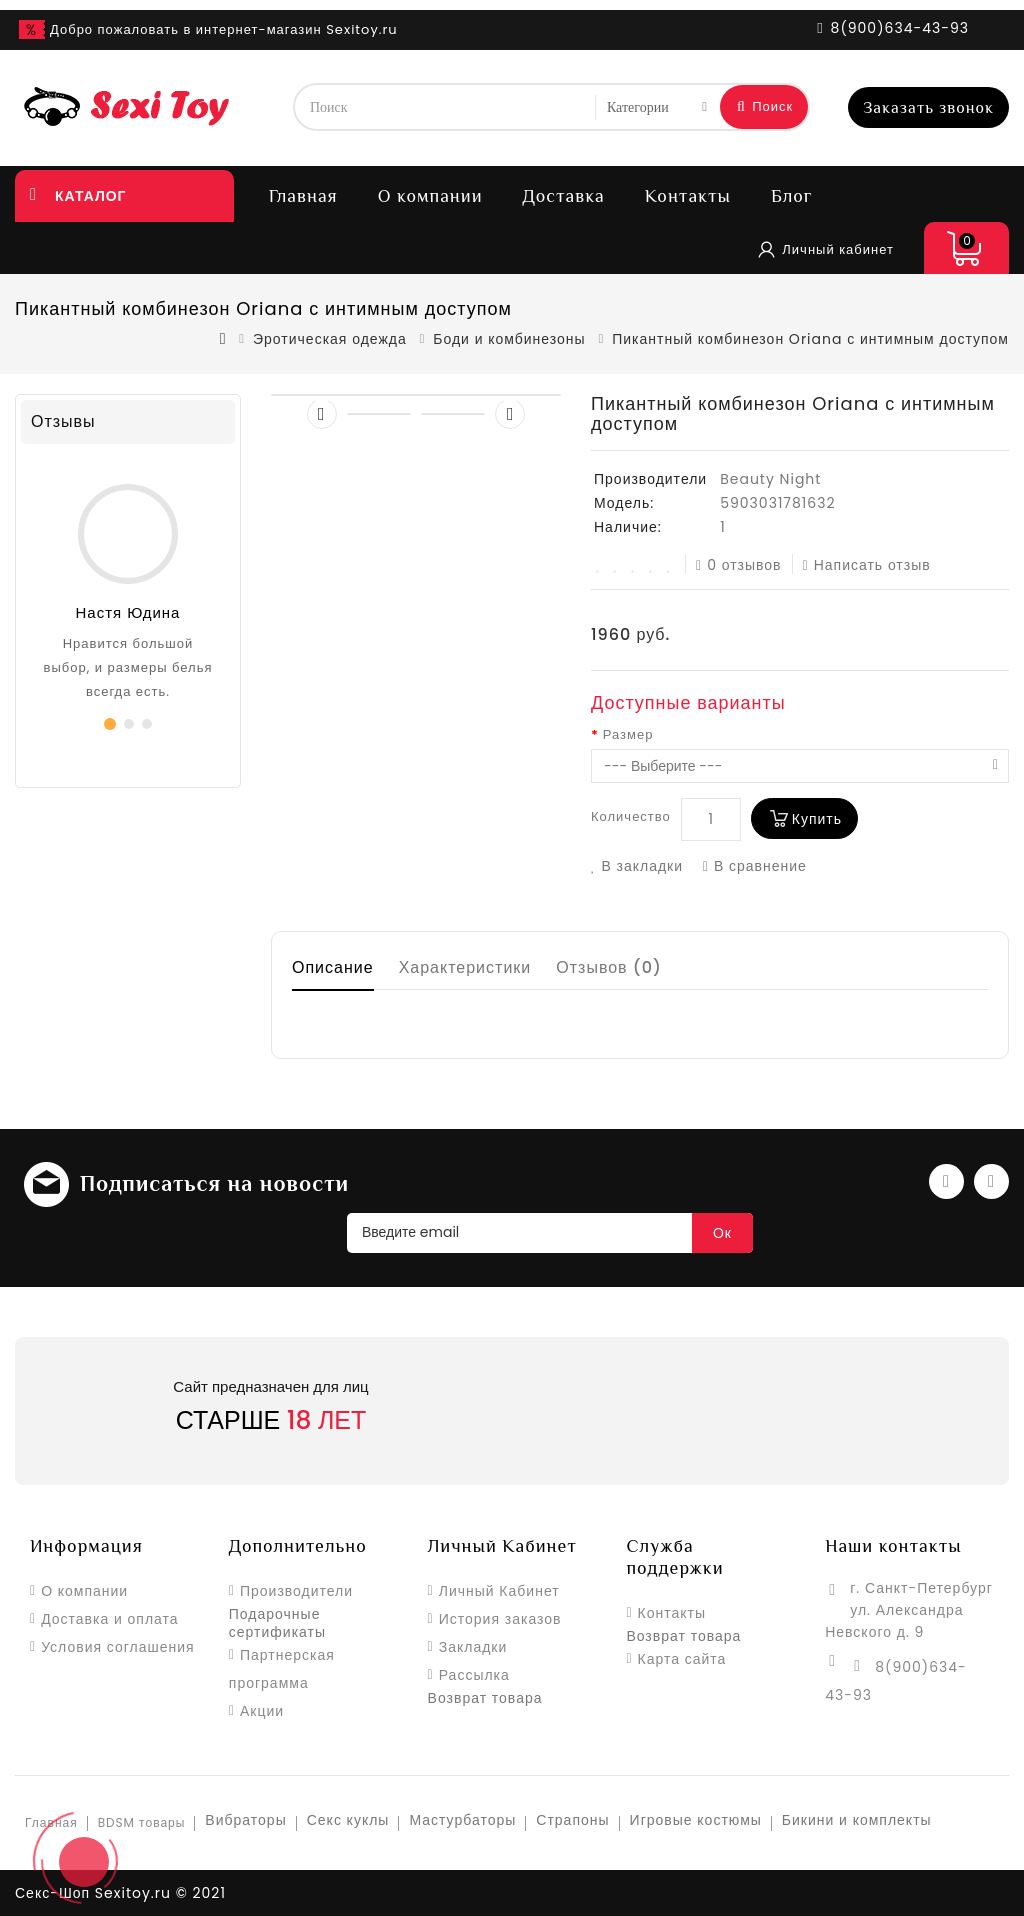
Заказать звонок (928, 108)
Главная (303, 196)
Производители (296, 1591)
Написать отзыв (867, 564)
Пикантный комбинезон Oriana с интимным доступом (810, 339)
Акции (262, 1711)
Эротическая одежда (330, 339)
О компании (430, 196)
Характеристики (465, 967)
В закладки (637, 866)
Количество (631, 816)
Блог (792, 196)
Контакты (688, 196)
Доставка (564, 196)
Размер (628, 735)
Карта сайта (682, 1659)
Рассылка (474, 1675)
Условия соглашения (118, 1647)
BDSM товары (142, 1822)
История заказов (500, 1619)
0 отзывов (739, 564)
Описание (333, 967)
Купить (817, 819)
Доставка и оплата (109, 1619)
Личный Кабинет (499, 1591)
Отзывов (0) (609, 967)
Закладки (473, 1647)
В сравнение (755, 866)
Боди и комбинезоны (509, 339)
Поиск (765, 106)
